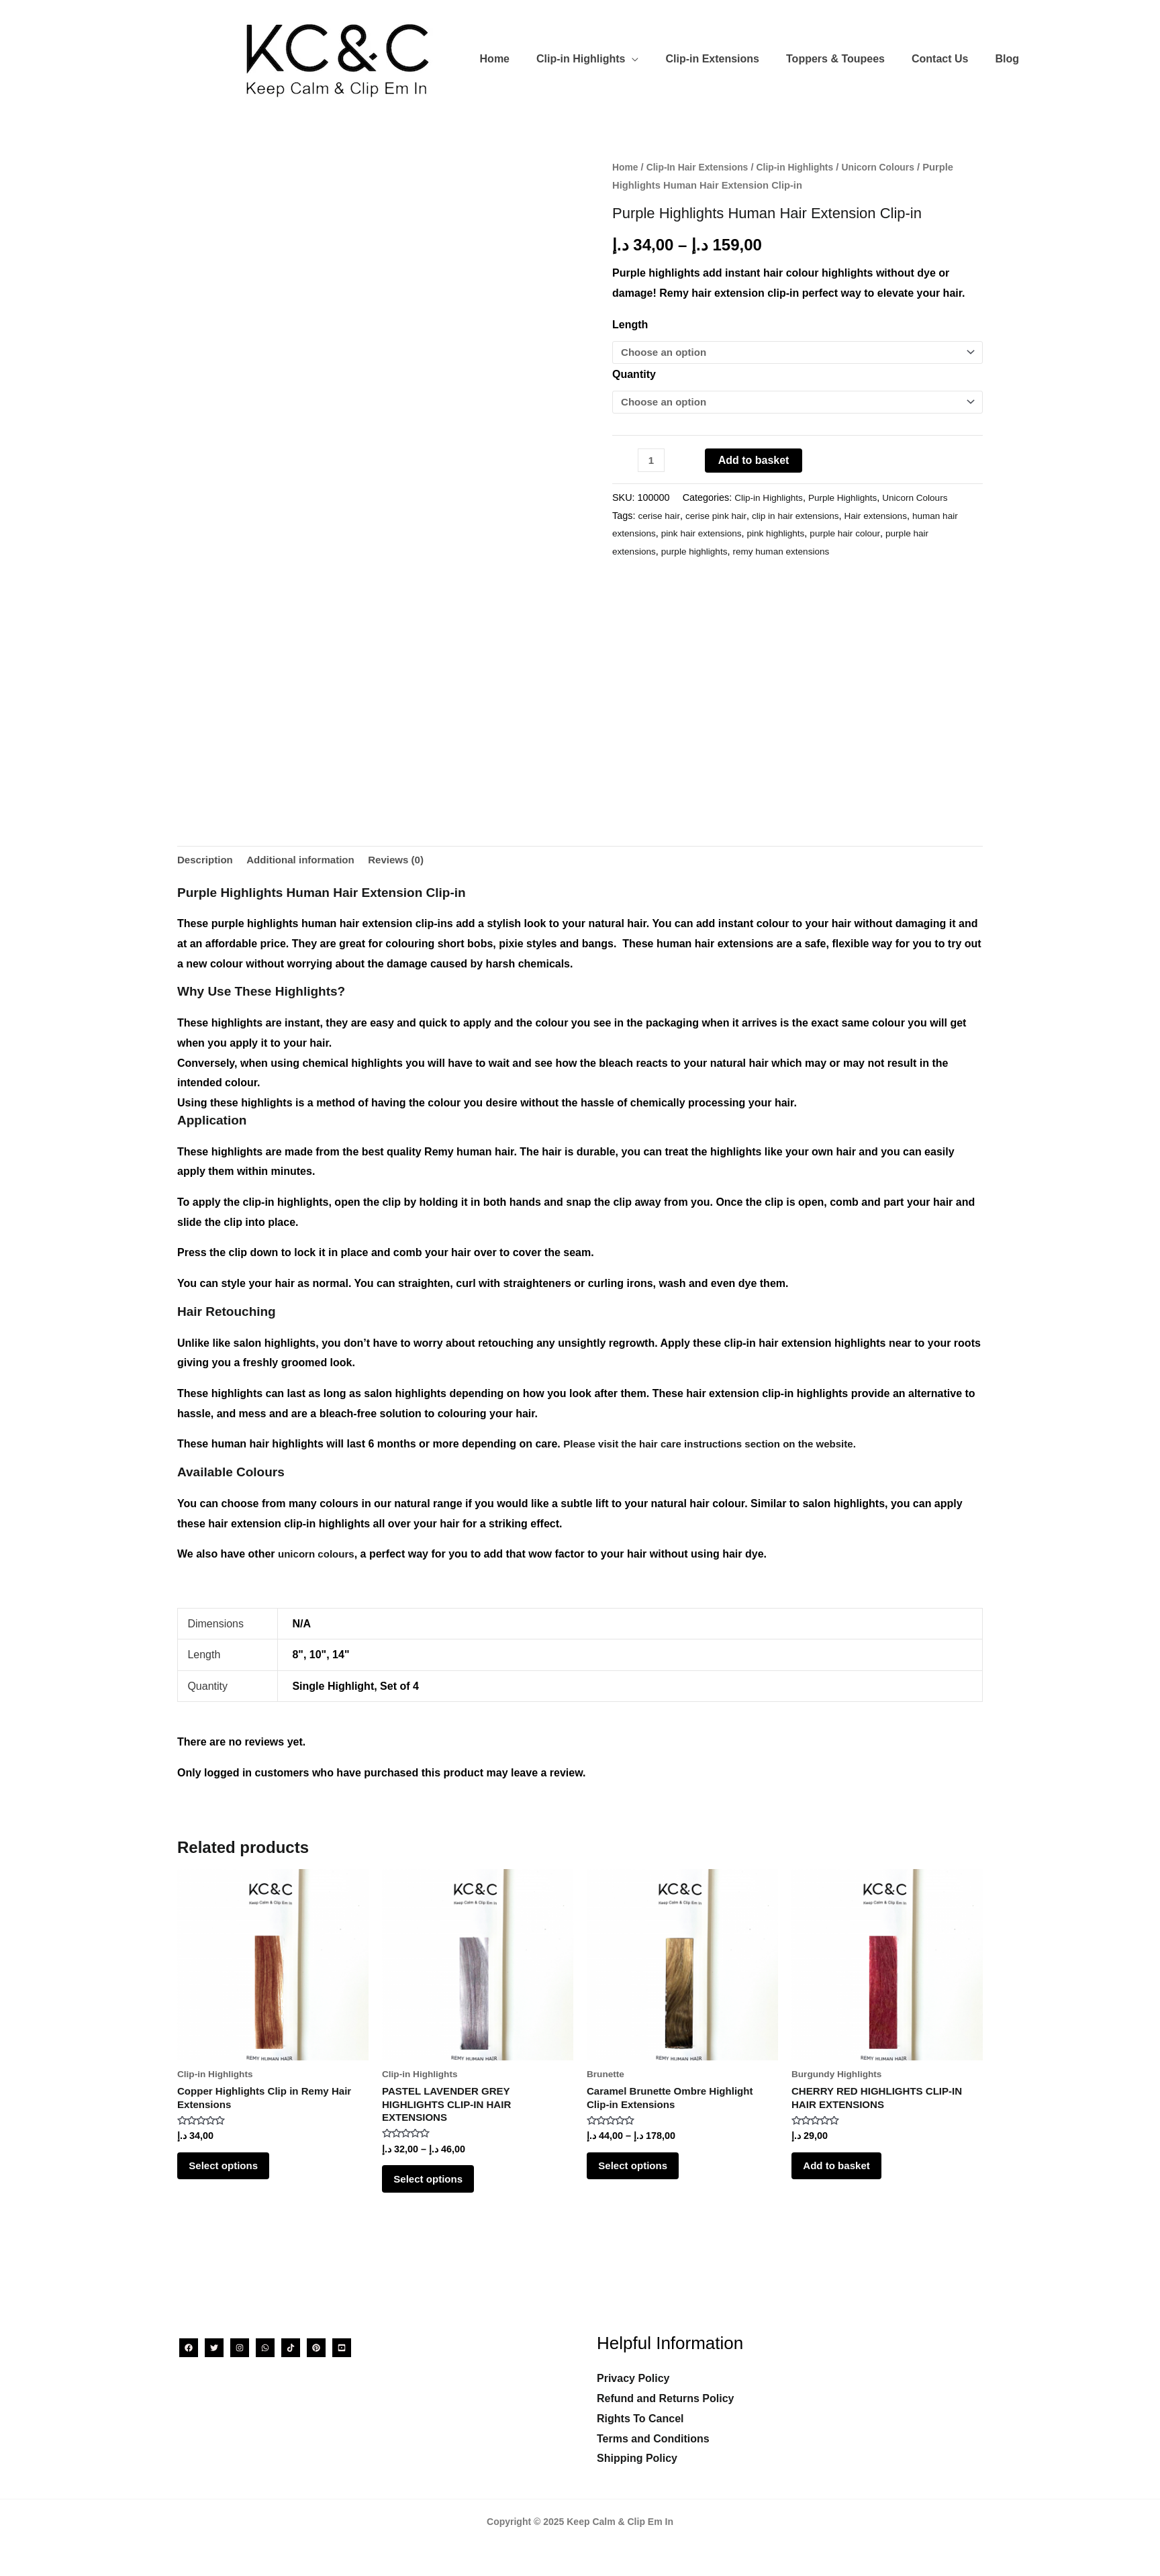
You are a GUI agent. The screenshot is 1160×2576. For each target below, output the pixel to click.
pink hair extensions (725, 534)
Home (626, 167)
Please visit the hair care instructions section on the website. (718, 1445)
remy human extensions (791, 552)
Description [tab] (206, 861)
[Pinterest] (316, 2347)
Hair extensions (889, 517)
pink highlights (803, 534)
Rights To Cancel (640, 2418)
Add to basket (755, 461)
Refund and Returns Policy (665, 2398)
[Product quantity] (652, 461)
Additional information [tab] (307, 861)
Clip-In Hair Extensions (702, 167)
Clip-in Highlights (806, 167)
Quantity (634, 375)
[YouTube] (341, 2347)
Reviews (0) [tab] (408, 861)
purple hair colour (877, 534)
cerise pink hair (720, 517)
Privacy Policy (633, 2379)
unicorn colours (318, 1556)
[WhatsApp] (265, 2347)
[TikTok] (290, 2347)
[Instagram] (239, 2347)
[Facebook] (188, 2347)
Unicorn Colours (893, 167)
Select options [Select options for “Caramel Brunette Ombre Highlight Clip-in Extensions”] (643, 2175)
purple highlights (699, 552)
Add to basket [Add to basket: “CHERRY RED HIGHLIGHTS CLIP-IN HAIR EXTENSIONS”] (847, 2175)
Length (630, 324)
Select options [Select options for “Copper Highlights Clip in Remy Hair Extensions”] (234, 2175)
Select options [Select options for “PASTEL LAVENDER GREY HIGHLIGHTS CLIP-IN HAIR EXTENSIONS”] (438, 2189)
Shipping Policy (637, 2458)
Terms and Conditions (653, 2438)
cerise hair (660, 517)
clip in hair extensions (805, 517)
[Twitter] (214, 2347)
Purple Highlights (848, 498)
